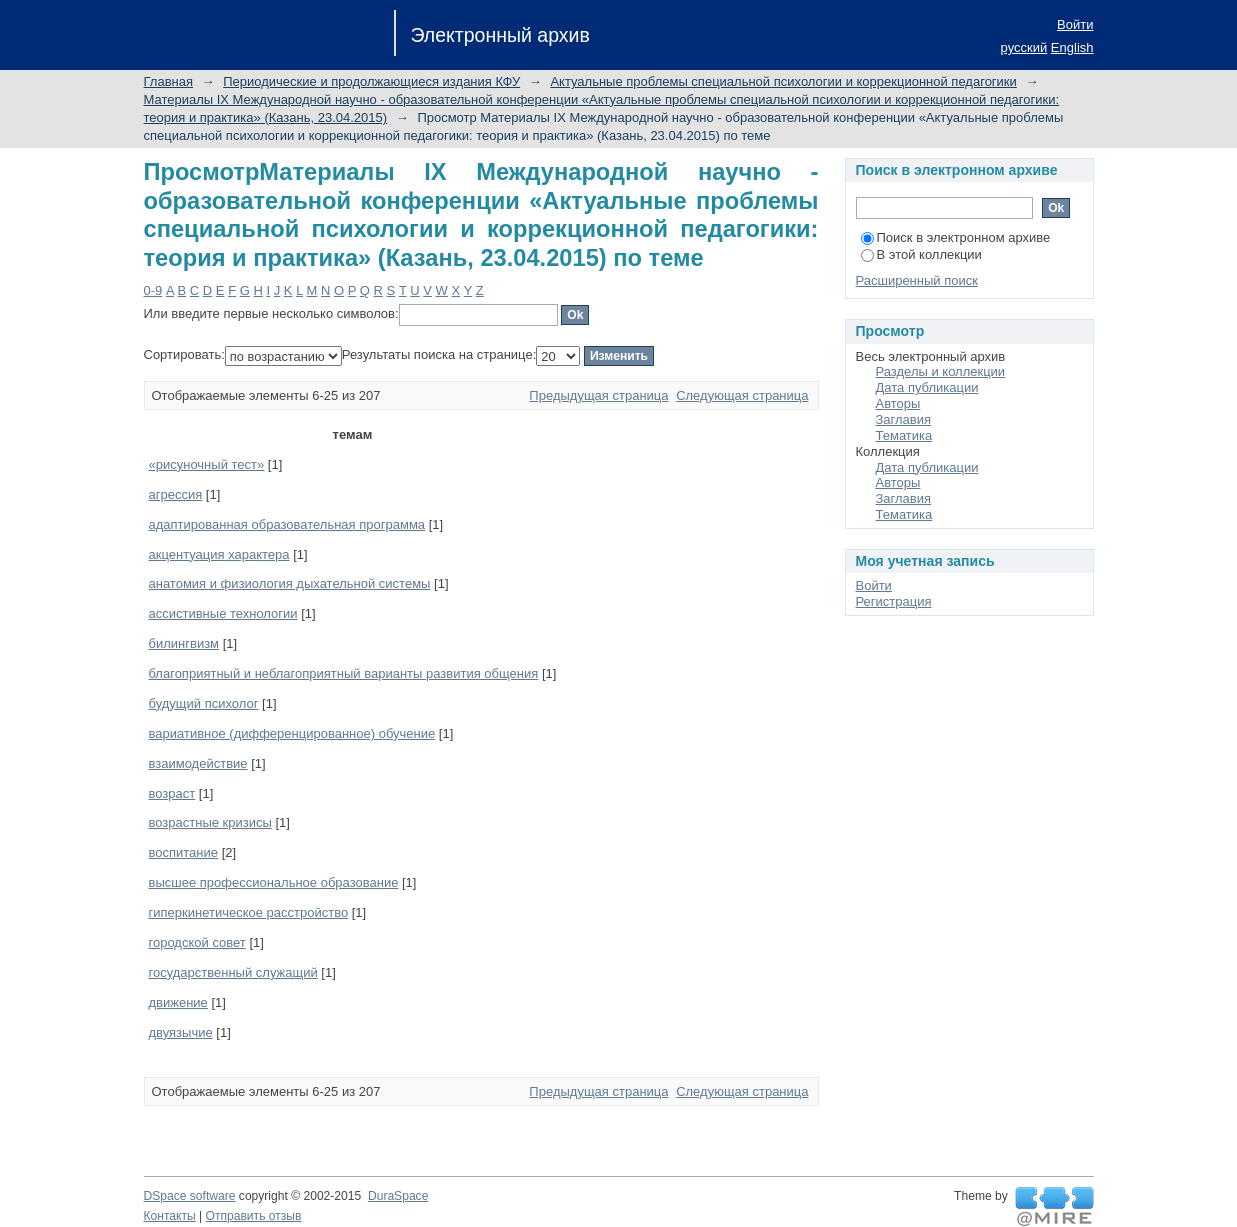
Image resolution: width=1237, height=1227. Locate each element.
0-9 (153, 290)
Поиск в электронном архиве (956, 237)
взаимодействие (198, 763)
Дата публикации (927, 387)
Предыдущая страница (598, 395)
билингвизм (184, 643)
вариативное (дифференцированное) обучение (292, 733)
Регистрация (894, 601)
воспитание (184, 852)
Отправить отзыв (254, 1216)
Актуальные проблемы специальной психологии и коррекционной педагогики (783, 81)
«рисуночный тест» (207, 464)
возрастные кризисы (210, 822)
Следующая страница (742, 395)
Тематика (904, 435)
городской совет (197, 942)
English (1072, 47)
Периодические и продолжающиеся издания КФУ (371, 81)
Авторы (898, 403)
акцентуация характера (219, 554)
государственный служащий (233, 972)
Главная (168, 81)
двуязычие (181, 1032)
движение (178, 1002)
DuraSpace (398, 1196)
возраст (172, 793)
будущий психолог (204, 703)
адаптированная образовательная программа (287, 524)
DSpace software (190, 1196)
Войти (1075, 24)
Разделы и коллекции (941, 371)
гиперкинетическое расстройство (249, 912)
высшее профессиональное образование (274, 882)
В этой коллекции (921, 254)
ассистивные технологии (223, 613)
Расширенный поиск (917, 280)
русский (1024, 47)
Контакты (170, 1216)
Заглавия (904, 419)
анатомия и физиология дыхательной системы (290, 583)
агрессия (176, 494)
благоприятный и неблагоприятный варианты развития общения (344, 673)
